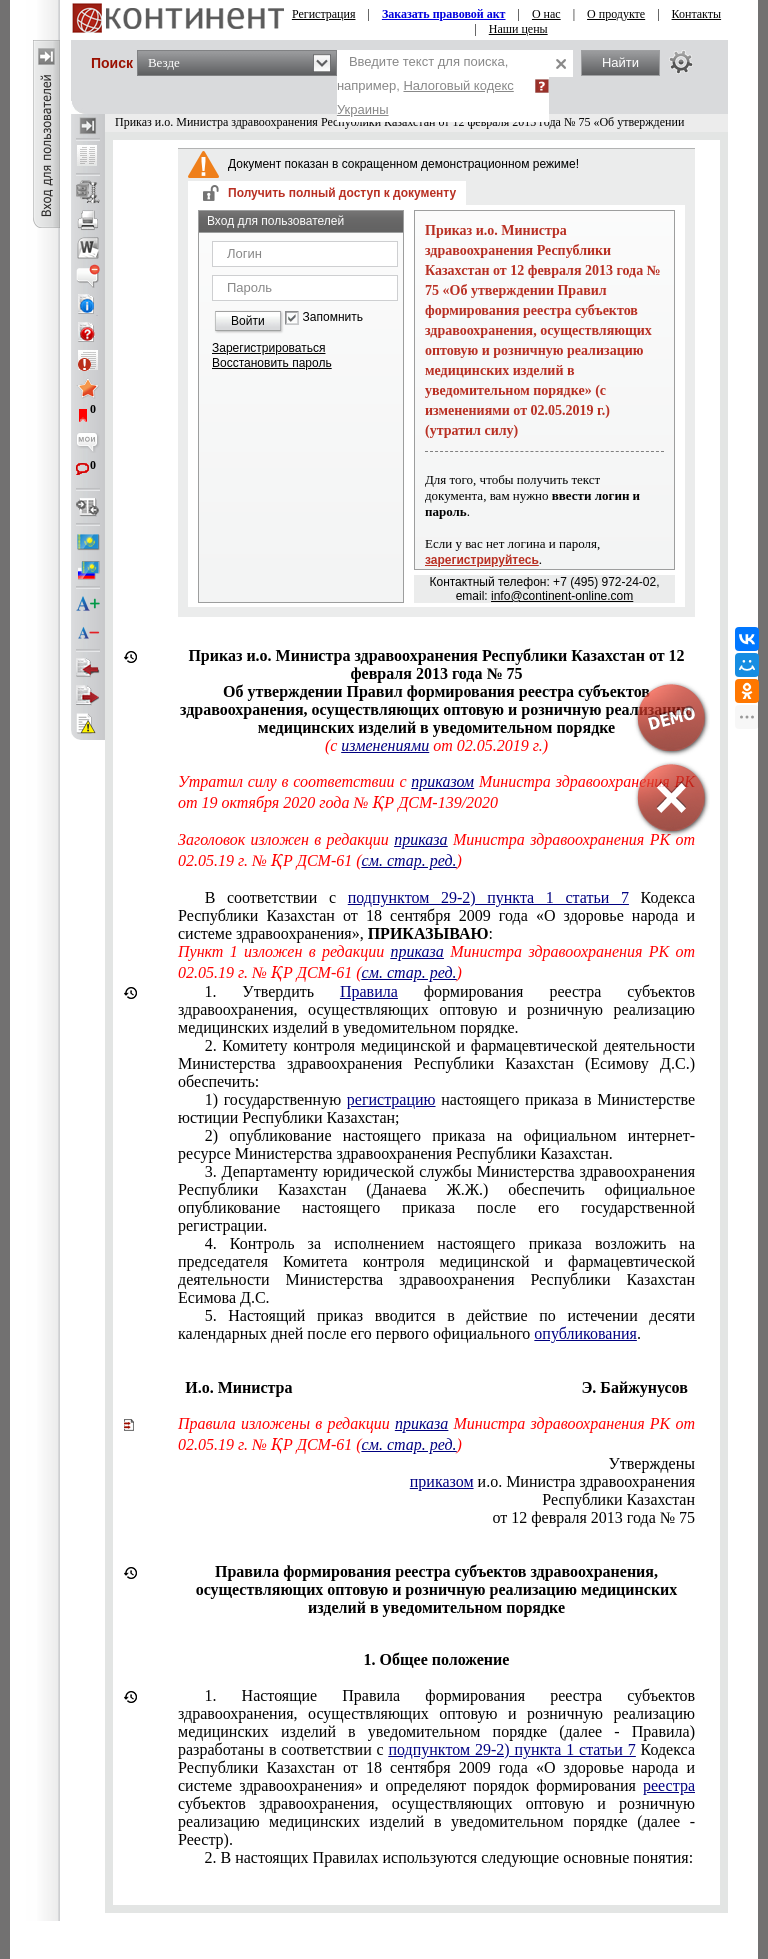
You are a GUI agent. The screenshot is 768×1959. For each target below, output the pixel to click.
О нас (546, 14)
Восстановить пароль (272, 363)
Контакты (697, 14)
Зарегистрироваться (268, 348)
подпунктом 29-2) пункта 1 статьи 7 (488, 897)
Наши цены (518, 29)
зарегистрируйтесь (482, 560)
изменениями (385, 745)
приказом (442, 781)
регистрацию (391, 1099)
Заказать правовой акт (444, 14)
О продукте (616, 14)
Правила (369, 991)
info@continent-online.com (562, 596)
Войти (248, 321)
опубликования (585, 1333)
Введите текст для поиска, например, (425, 85)
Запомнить (333, 317)
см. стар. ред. (409, 860)
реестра (669, 1785)
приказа (420, 839)
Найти (620, 62)
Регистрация (324, 14)
